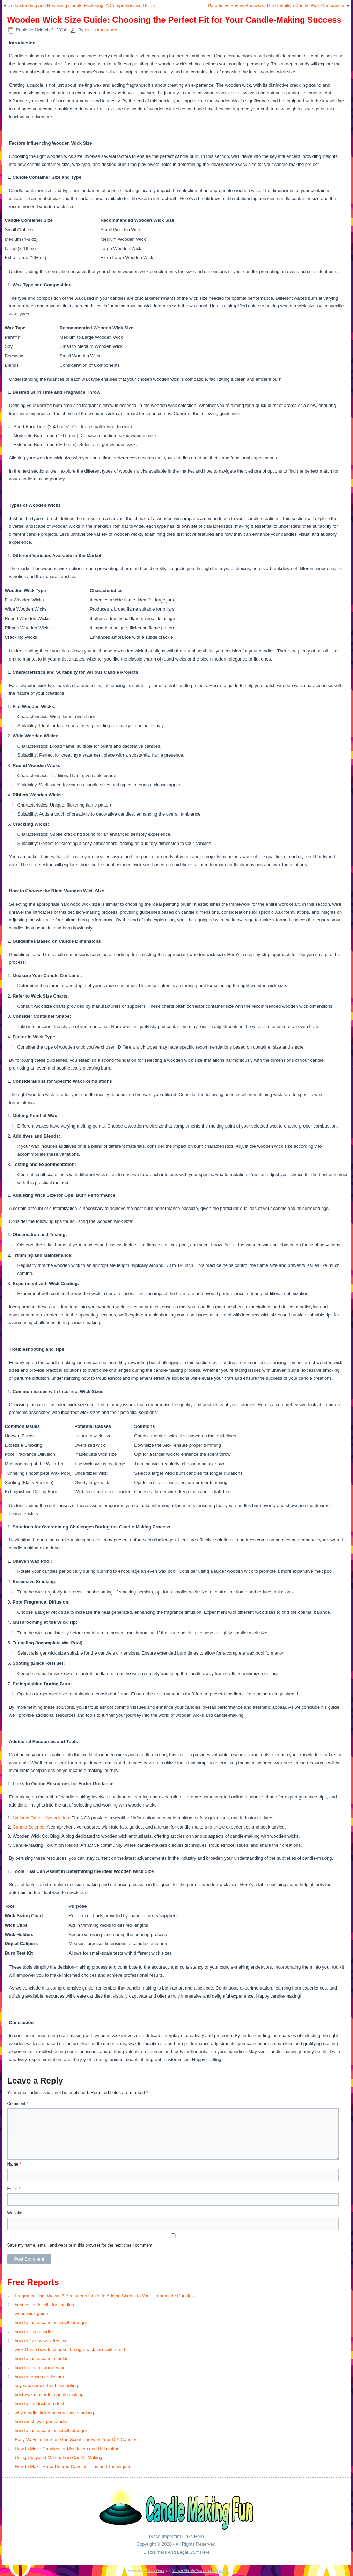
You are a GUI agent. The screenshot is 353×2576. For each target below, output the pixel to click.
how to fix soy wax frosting (41, 2340)
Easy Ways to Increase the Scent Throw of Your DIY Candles (76, 2439)
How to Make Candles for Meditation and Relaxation (67, 2448)
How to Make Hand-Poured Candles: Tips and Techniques (73, 2466)
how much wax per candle (41, 2421)
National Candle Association (41, 1817)
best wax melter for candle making (49, 2394)
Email (14, 2188)
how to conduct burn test (39, 2403)
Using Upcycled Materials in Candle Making (58, 2457)
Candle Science (28, 1827)
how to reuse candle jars (39, 2376)
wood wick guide (31, 2313)
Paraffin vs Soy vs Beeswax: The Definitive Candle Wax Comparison (276, 5)
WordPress (155, 2571)
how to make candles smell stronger (51, 2322)
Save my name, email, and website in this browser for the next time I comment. (80, 2245)
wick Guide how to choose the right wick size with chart (70, 2349)
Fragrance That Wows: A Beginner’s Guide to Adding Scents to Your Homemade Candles (104, 2295)
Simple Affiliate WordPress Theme (198, 2571)
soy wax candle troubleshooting (46, 2385)
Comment (17, 2103)
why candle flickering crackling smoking (54, 2412)
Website (14, 2213)
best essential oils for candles (44, 2304)
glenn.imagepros (101, 29)
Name (14, 2164)
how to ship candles (34, 2331)
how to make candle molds (41, 2358)
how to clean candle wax (39, 2367)
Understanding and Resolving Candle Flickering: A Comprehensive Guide (81, 5)
